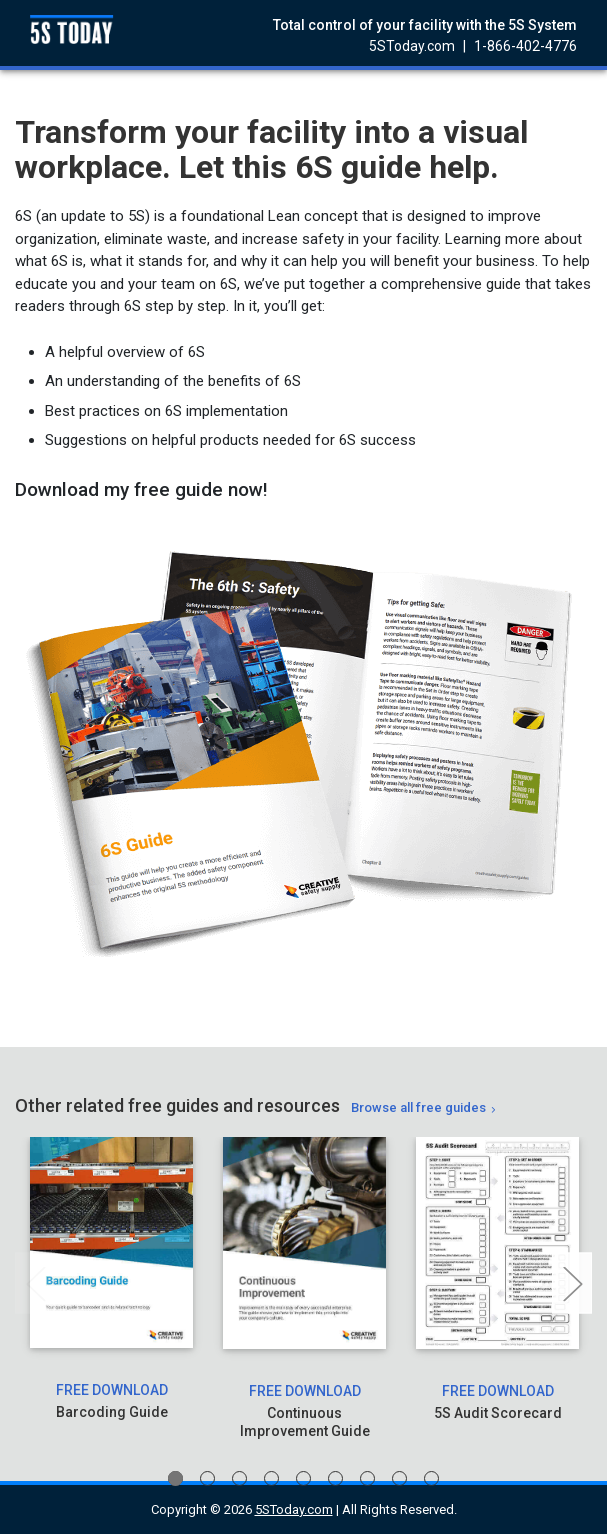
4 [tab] (271, 1478)
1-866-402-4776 (525, 46)
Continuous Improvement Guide (305, 1422)
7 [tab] (367, 1478)
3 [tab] (239, 1478)
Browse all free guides (418, 1107)
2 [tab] (207, 1478)
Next (572, 1283)
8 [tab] (399, 1478)
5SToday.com (412, 46)
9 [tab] (431, 1478)
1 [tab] (175, 1478)
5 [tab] (303, 1478)
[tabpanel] (111, 1289)
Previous (35, 1283)
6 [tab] (335, 1478)
